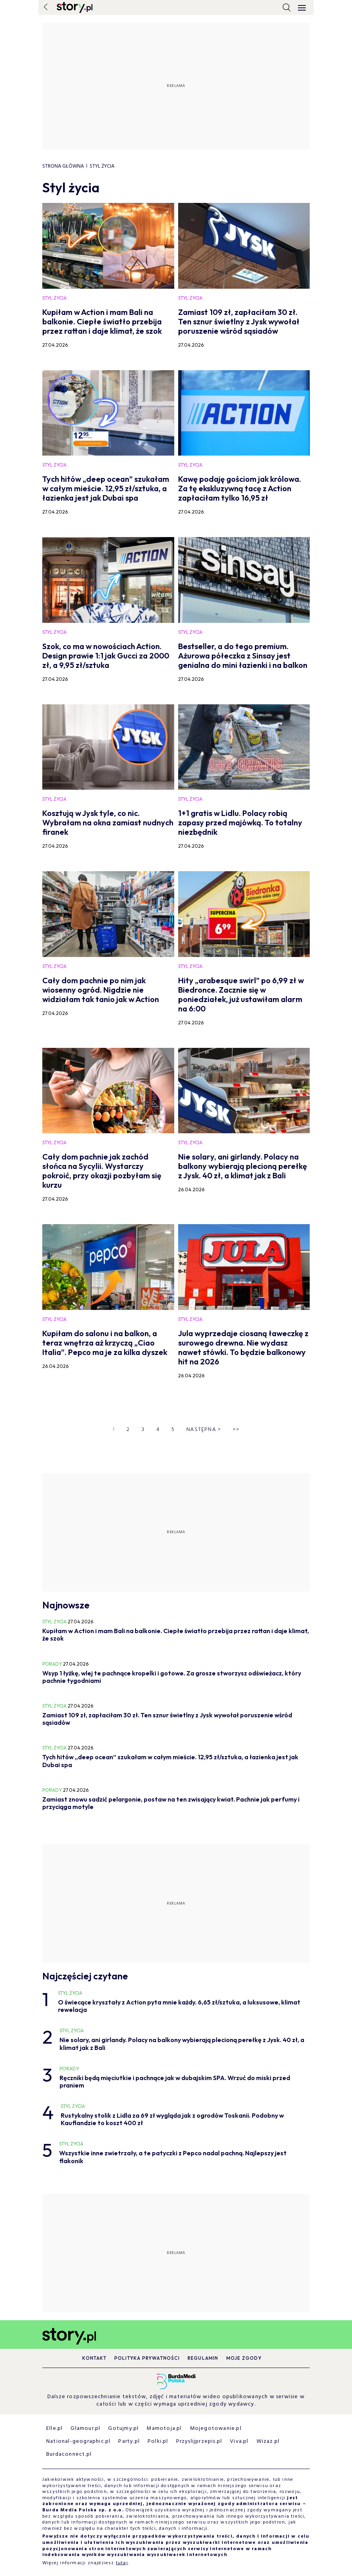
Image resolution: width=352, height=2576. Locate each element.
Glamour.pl (85, 2428)
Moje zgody (244, 2358)
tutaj (122, 2563)
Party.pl (129, 2441)
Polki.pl (158, 2441)
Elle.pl (54, 2428)
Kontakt (94, 2358)
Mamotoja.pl (164, 2428)
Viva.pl (239, 2441)
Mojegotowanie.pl (216, 2428)
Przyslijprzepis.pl (199, 2441)
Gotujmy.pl (123, 2428)
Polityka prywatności (147, 2358)
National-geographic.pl (78, 2441)
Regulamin (203, 2358)
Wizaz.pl (268, 2441)
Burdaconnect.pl (69, 2454)
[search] (286, 7)
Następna (203, 1429)
